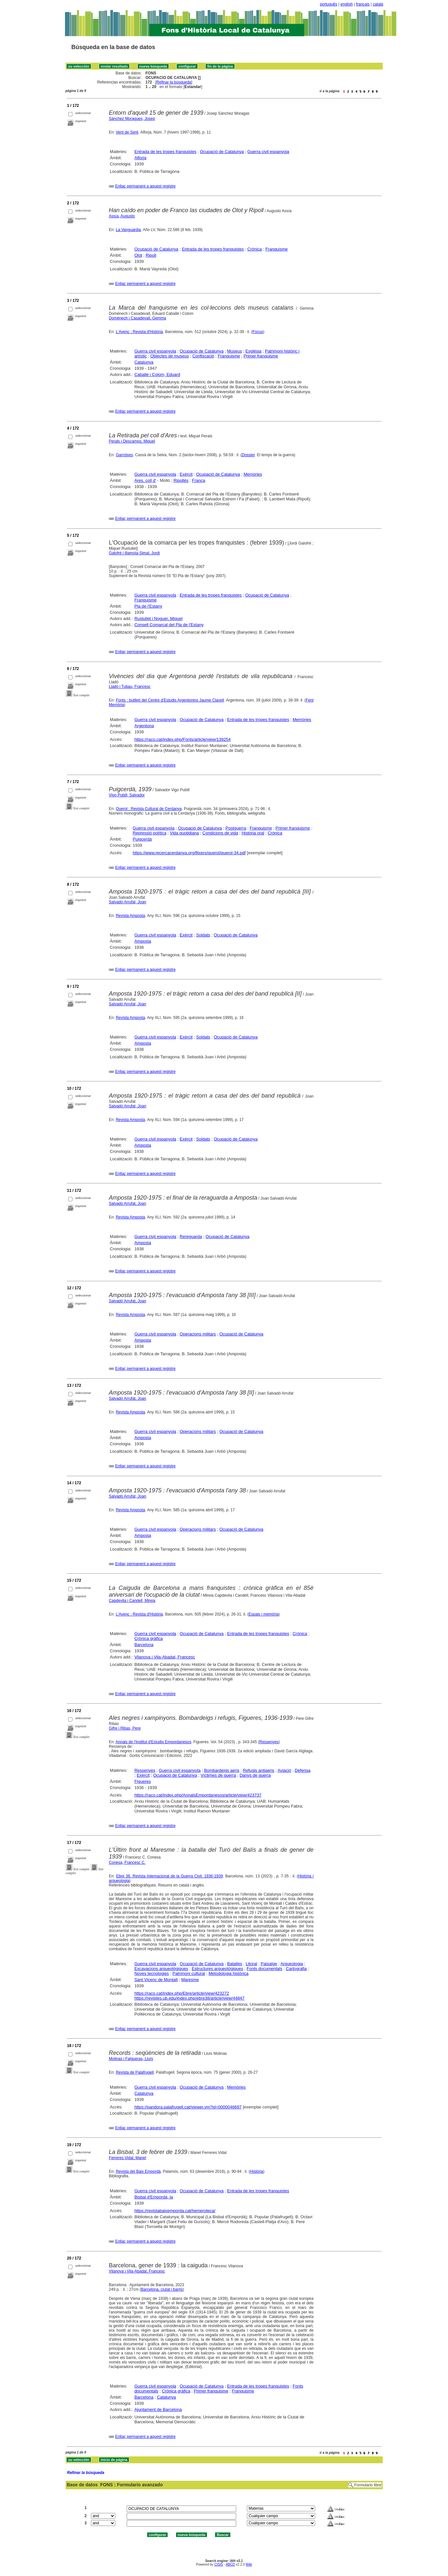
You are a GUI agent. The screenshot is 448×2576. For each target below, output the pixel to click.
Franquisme (276, 249)
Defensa (302, 1770)
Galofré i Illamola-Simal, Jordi (134, 553)
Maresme (190, 1979)
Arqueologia (291, 1963)
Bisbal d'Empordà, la (153, 2197)
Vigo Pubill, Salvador (127, 795)
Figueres (142, 1781)
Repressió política (149, 833)
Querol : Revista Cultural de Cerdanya (149, 808)
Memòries (253, 474)
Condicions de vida (220, 833)
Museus (234, 351)
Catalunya (144, 362)
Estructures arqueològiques (217, 1968)
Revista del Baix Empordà (138, 2171)
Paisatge (269, 1963)
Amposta (142, 941)
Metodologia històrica (229, 1973)
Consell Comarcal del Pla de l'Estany (169, 624)
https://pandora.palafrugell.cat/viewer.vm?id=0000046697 (188, 2107)
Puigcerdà (142, 839)
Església (253, 351)
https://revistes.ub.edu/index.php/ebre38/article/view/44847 (189, 1998)
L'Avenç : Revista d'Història (139, 331)
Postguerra (235, 828)
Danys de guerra (255, 1775)
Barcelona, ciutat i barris (162, 2289)
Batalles (234, 1963)
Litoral (251, 1963)
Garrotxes (124, 455)
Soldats (203, 935)
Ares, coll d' (145, 480)
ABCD (230, 2564)
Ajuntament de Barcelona (158, 2409)
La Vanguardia (128, 229)
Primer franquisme (261, 356)
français (363, 4)
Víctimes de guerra (218, 1775)
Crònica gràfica (148, 1638)
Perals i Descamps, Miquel (132, 441)
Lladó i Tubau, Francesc (129, 686)
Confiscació (203, 356)
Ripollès (180, 480)
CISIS (218, 2564)
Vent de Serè (127, 132)
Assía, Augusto (122, 216)
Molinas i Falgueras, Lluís (131, 2058)
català (378, 4)
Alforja (140, 157)
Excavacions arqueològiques (161, 1968)
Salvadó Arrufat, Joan (127, 902)
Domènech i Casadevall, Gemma (137, 318)
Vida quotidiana (184, 833)
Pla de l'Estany (148, 606)
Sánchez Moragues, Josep (132, 118)
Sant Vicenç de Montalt (156, 1979)
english (346, 4)
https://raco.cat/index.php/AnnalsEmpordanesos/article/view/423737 (198, 1795)
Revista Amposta (130, 915)
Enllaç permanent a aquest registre (145, 186)
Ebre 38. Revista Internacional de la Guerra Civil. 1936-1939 (169, 1876)
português (328, 4)
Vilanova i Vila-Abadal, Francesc (164, 1657)
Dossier (248, 455)
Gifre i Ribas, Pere (125, 1728)
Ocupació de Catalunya (222, 151)
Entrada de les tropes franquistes (165, 151)
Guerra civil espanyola (268, 151)
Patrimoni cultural (189, 1973)
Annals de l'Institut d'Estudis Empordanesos (153, 1742)
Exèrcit (186, 474)
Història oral (253, 833)
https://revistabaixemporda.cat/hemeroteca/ (174, 2210)
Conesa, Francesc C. (127, 1862)
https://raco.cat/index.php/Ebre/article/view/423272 (181, 1993)
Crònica (254, 249)
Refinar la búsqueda (173, 82)
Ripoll (151, 255)
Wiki (249, 2564)
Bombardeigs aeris (221, 1770)
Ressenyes (268, 1742)
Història (256, 2171)
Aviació (284, 1770)
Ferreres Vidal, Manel (127, 2158)
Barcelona (144, 1644)
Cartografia (296, 1968)
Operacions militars (198, 1334)
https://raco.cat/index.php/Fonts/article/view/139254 (182, 739)
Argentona (144, 725)
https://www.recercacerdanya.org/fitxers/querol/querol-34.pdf (189, 852)
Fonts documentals (264, 1968)
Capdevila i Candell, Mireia (132, 1600)
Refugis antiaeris (259, 1770)
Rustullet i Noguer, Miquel (158, 618)
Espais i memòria (263, 1614)
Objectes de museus (169, 356)
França (198, 480)
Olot (138, 255)
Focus (257, 331)
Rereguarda (191, 1236)
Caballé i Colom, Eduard (157, 374)
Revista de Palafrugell (135, 2072)
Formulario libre (367, 2485)
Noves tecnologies (151, 1973)
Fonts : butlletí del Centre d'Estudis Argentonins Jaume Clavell (170, 700)
